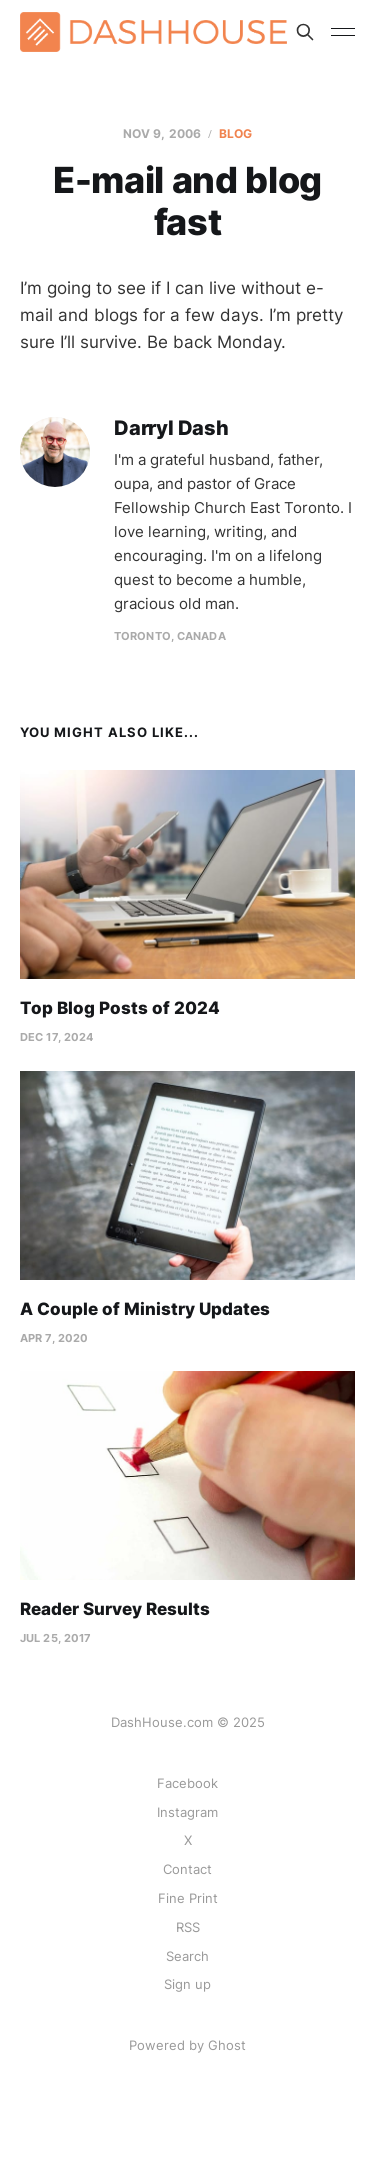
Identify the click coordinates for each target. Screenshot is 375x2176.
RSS (188, 1927)
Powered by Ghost (187, 2045)
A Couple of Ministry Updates (145, 1309)
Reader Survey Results (115, 1609)
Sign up (187, 1984)
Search (187, 1956)
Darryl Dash (171, 428)
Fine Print (188, 1898)
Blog (235, 133)
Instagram (187, 1812)
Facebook (187, 1783)
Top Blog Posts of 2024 (120, 1008)
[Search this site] (305, 32)
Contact (187, 1869)
